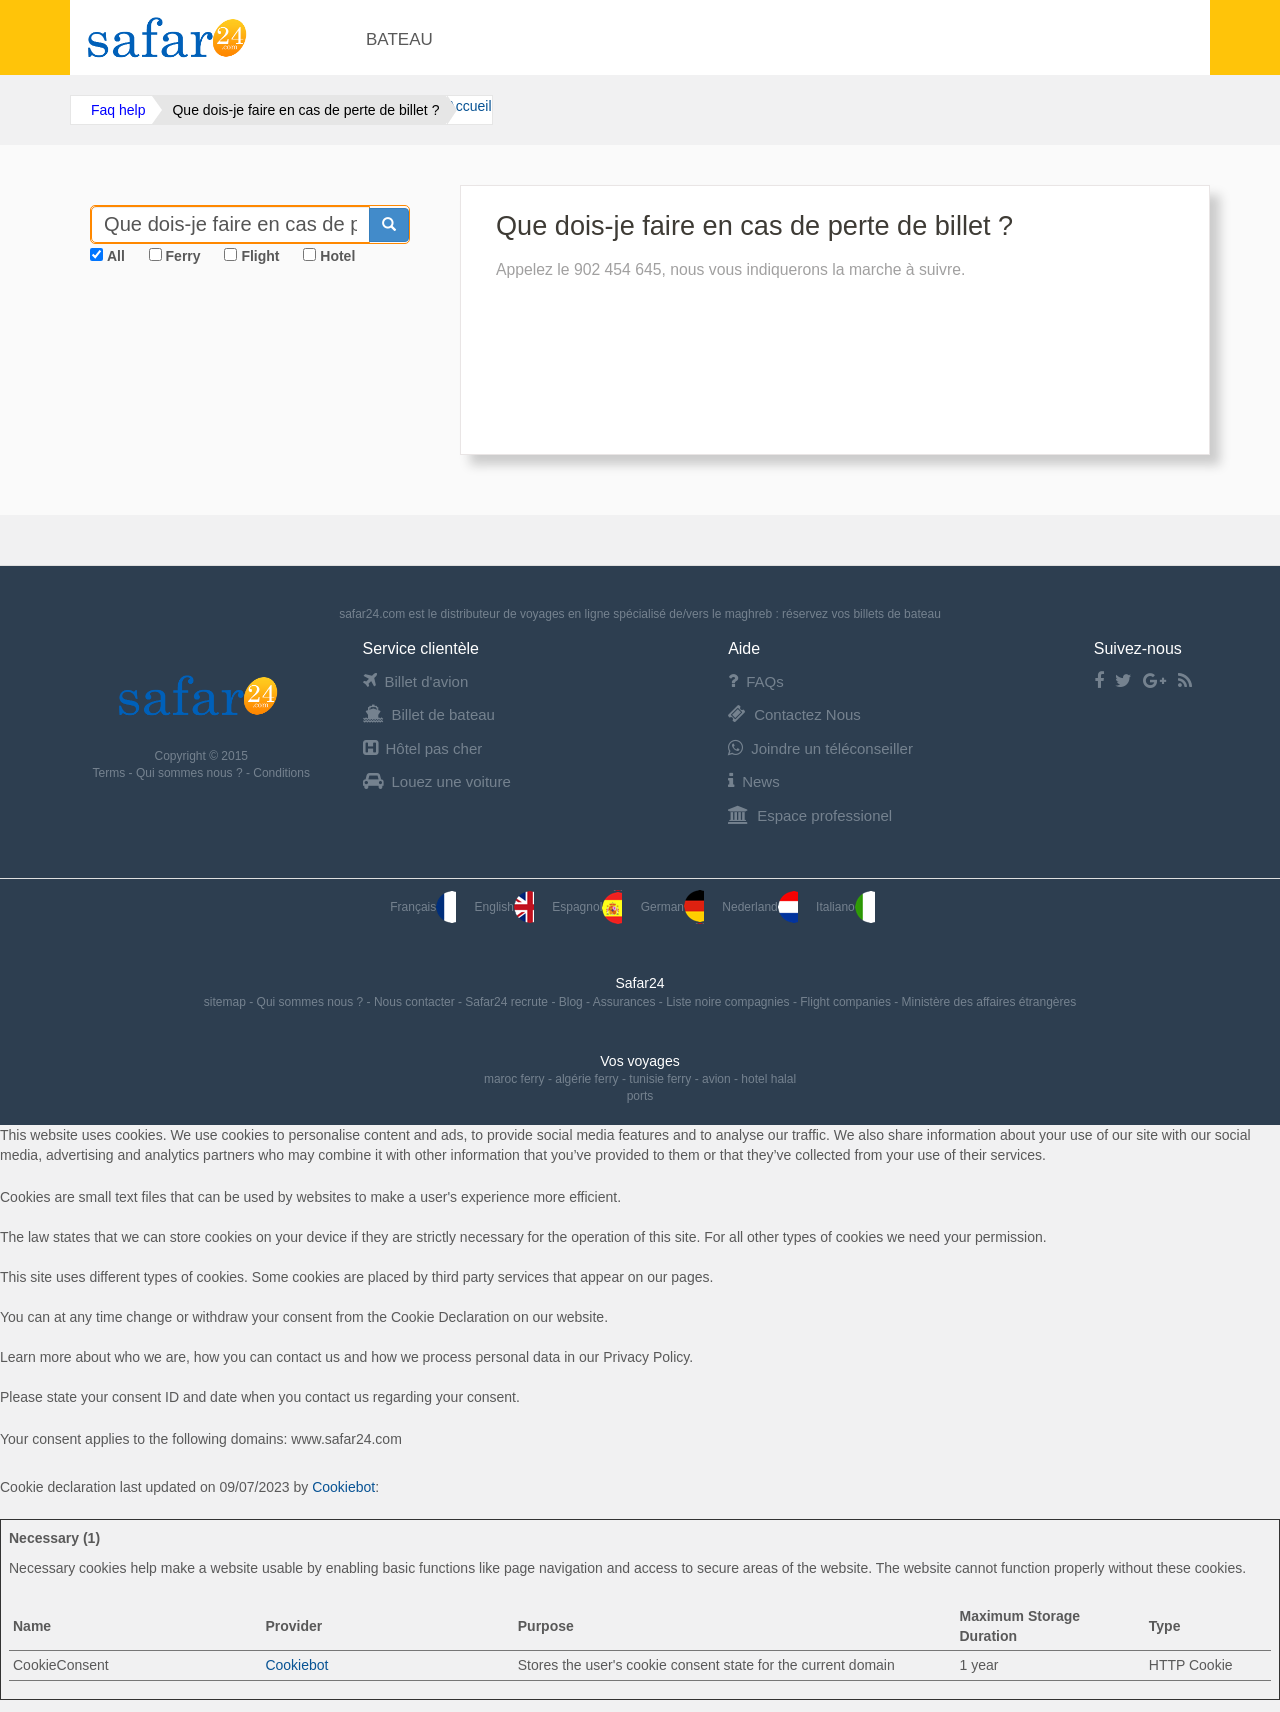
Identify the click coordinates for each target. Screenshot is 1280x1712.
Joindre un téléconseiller (820, 748)
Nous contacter (416, 1002)
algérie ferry (586, 1079)
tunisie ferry (660, 1079)
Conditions (281, 773)
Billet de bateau (429, 714)
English (504, 907)
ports (640, 1096)
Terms (111, 773)
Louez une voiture (437, 781)
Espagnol (587, 907)
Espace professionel (810, 815)
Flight (260, 256)
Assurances (626, 1002)
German (672, 907)
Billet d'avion (416, 681)
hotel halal (768, 1079)
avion (716, 1079)
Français (423, 907)
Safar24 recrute (508, 1002)
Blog (572, 1002)
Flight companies (847, 1002)
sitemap (226, 1002)
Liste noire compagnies (729, 1002)
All (116, 256)
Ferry (183, 256)
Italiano (845, 907)
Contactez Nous (794, 714)
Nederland (759, 907)
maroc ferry (514, 1079)
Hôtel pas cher (423, 748)
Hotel (337, 256)
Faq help (118, 110)
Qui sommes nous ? (191, 773)
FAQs (756, 681)
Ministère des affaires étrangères (989, 1002)
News (754, 781)
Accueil (468, 106)
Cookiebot (343, 1487)
